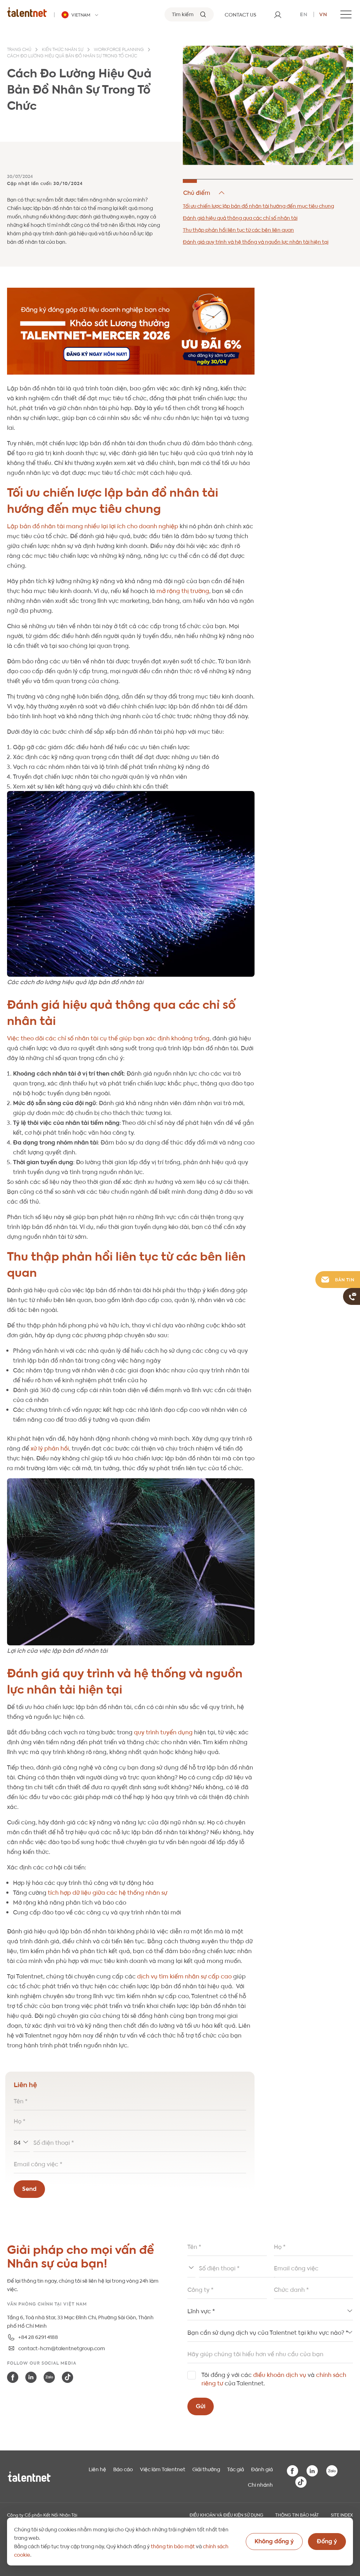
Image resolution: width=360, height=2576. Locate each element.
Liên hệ (97, 2468)
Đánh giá (262, 2468)
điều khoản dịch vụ (279, 2374)
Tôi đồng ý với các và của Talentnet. (273, 2378)
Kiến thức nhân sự (62, 50)
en (304, 13)
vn (323, 13)
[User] (277, 14)
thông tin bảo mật (173, 2545)
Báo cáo (123, 2468)
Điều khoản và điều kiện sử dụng (226, 2514)
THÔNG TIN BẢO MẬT (297, 2514)
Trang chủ (19, 50)
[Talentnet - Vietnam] (81, 15)
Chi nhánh (260, 2484)
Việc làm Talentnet (162, 2468)
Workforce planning (119, 50)
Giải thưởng (206, 2468)
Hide (204, 193)
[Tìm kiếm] (189, 14)
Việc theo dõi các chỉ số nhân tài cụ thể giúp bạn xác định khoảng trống (108, 1038)
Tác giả (235, 2468)
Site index (342, 2514)
